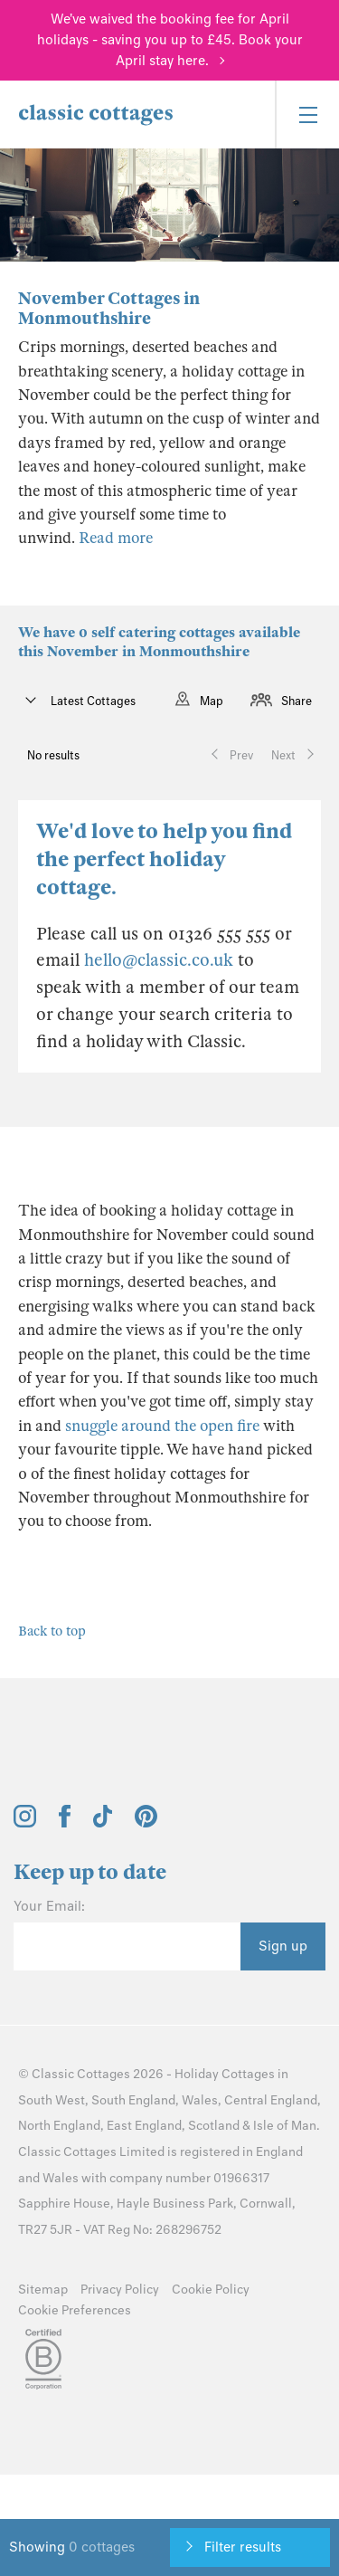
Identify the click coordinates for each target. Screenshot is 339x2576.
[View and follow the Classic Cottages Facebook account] (65, 1823)
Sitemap (43, 2289)
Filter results (242, 2547)
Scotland (214, 2125)
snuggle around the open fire (162, 1426)
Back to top (52, 1631)
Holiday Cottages (224, 2074)
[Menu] (307, 114)
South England (133, 2100)
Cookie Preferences (74, 2310)
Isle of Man (284, 2125)
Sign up (283, 1946)
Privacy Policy (119, 2289)
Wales (200, 2100)
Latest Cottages (92, 701)
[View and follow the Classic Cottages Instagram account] (25, 1823)
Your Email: (49, 1906)
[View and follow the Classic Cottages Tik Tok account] (103, 1823)
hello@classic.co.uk (158, 959)
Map (211, 701)
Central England (270, 2100)
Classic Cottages (81, 2074)
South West (51, 2100)
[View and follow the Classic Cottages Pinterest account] (146, 1823)
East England (144, 2125)
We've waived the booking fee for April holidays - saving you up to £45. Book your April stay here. (170, 40)
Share (296, 701)
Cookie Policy (211, 2289)
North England (59, 2125)
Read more (116, 538)
